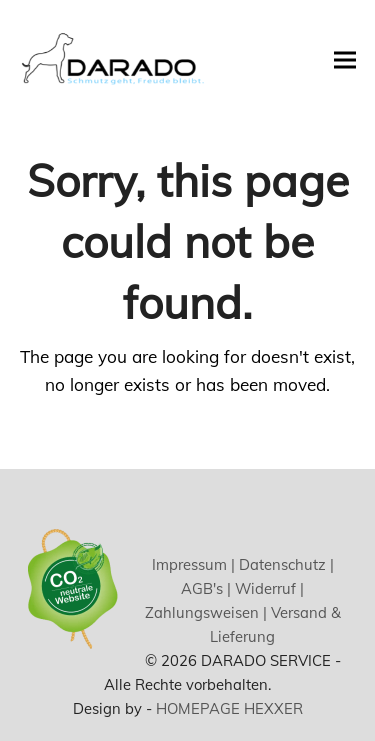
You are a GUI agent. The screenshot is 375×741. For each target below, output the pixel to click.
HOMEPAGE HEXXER (229, 708)
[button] (345, 59)
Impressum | (193, 564)
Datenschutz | (284, 564)
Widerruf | (267, 588)
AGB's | (206, 588)
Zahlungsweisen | (206, 612)
